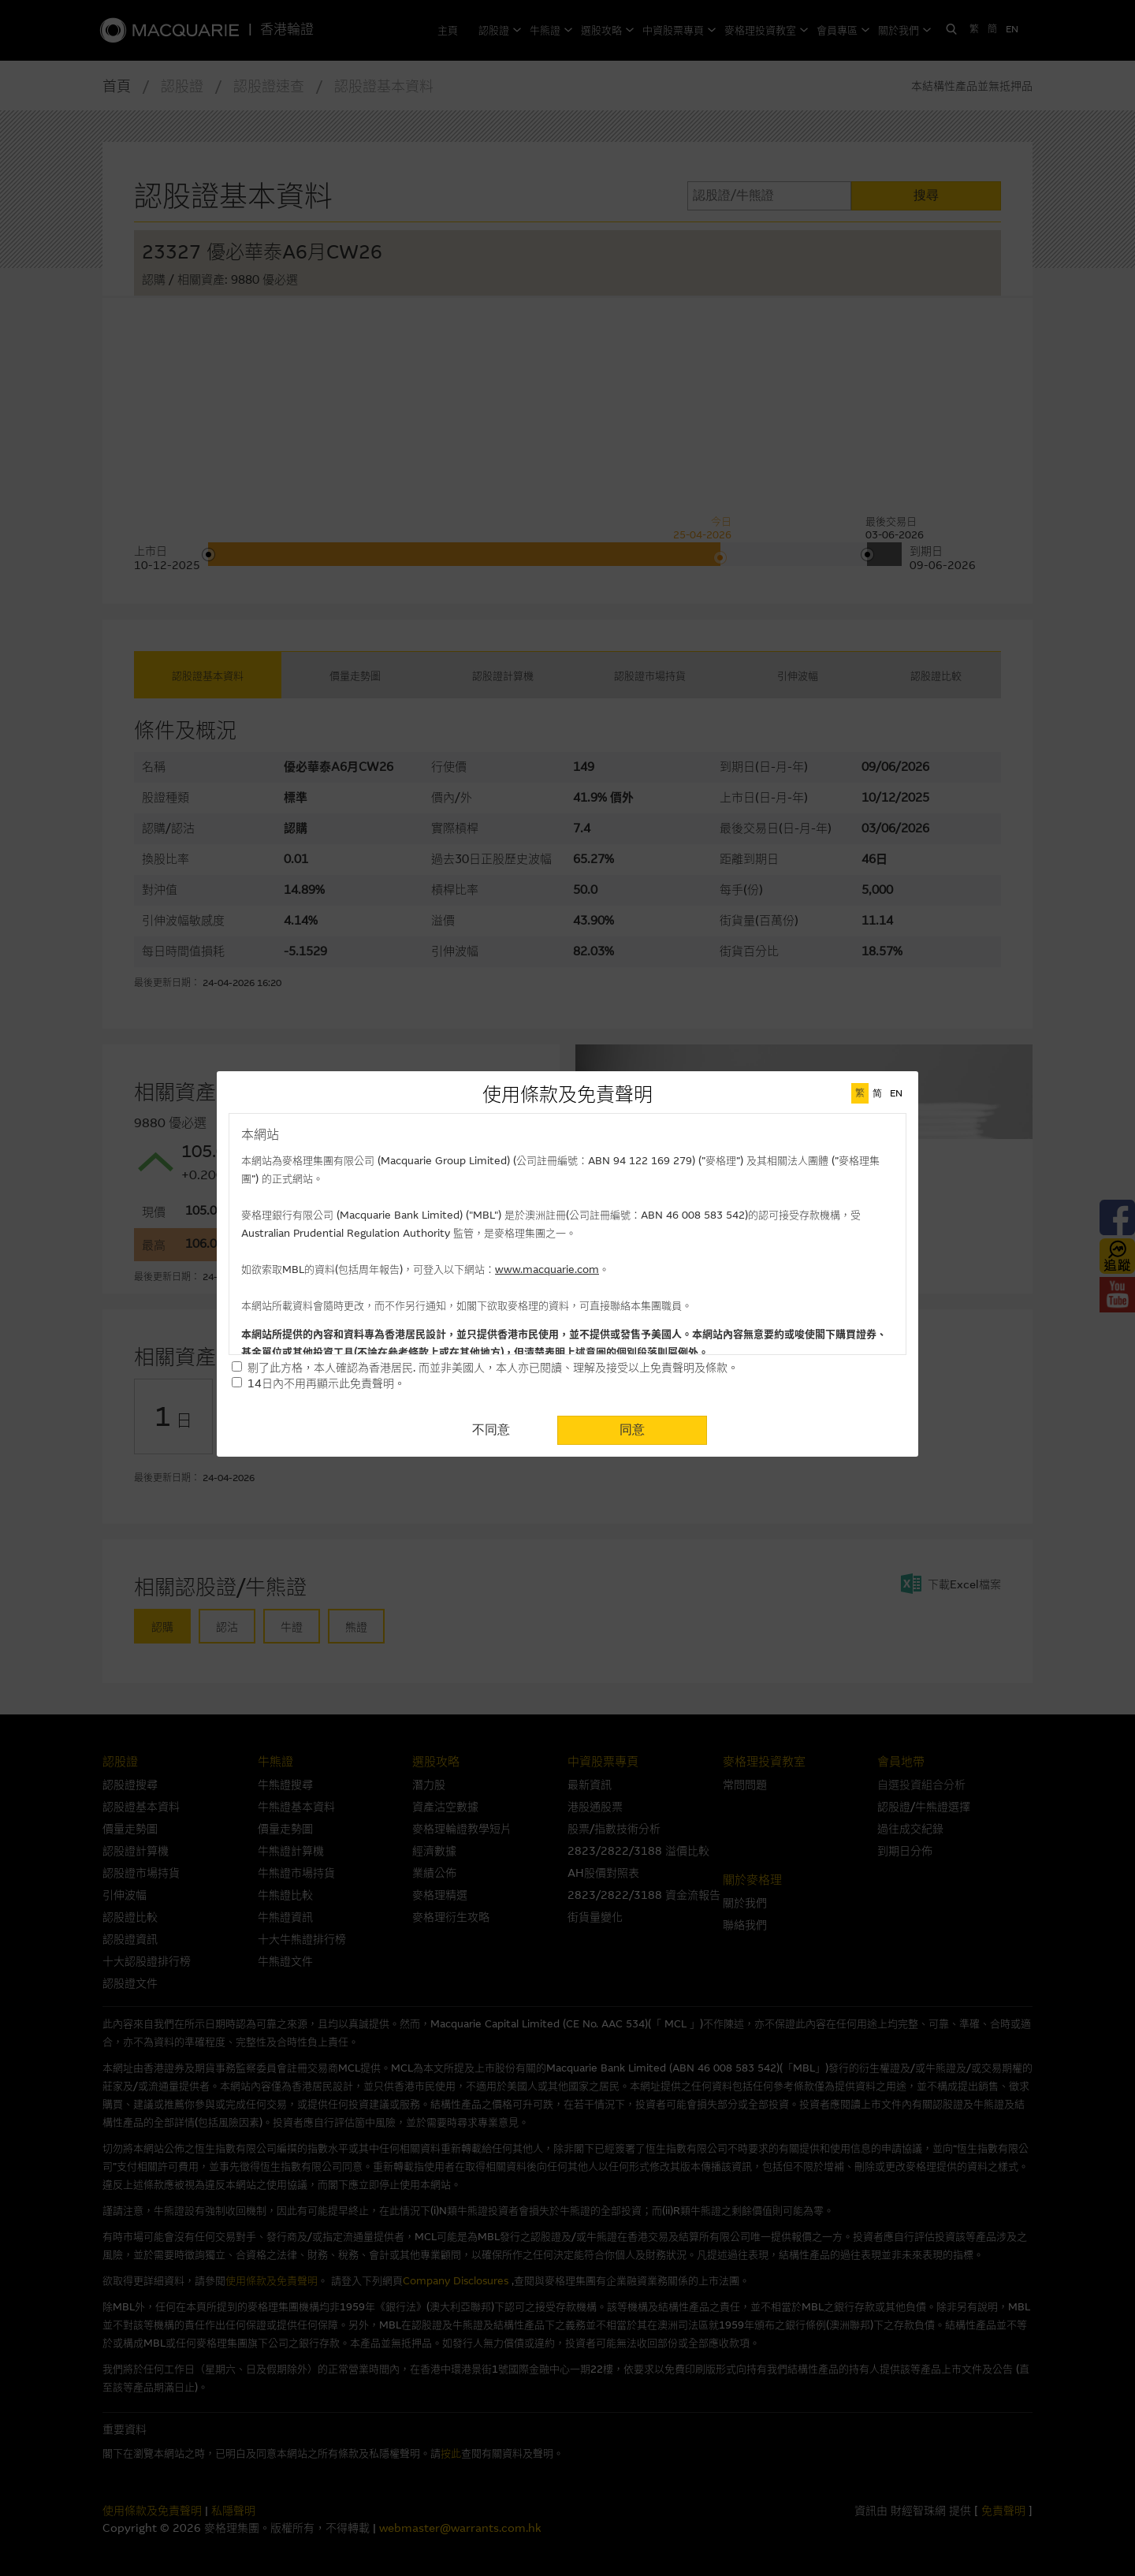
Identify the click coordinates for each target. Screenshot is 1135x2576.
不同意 (491, 1429)
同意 (632, 1429)
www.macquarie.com (547, 1269)
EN (896, 1093)
